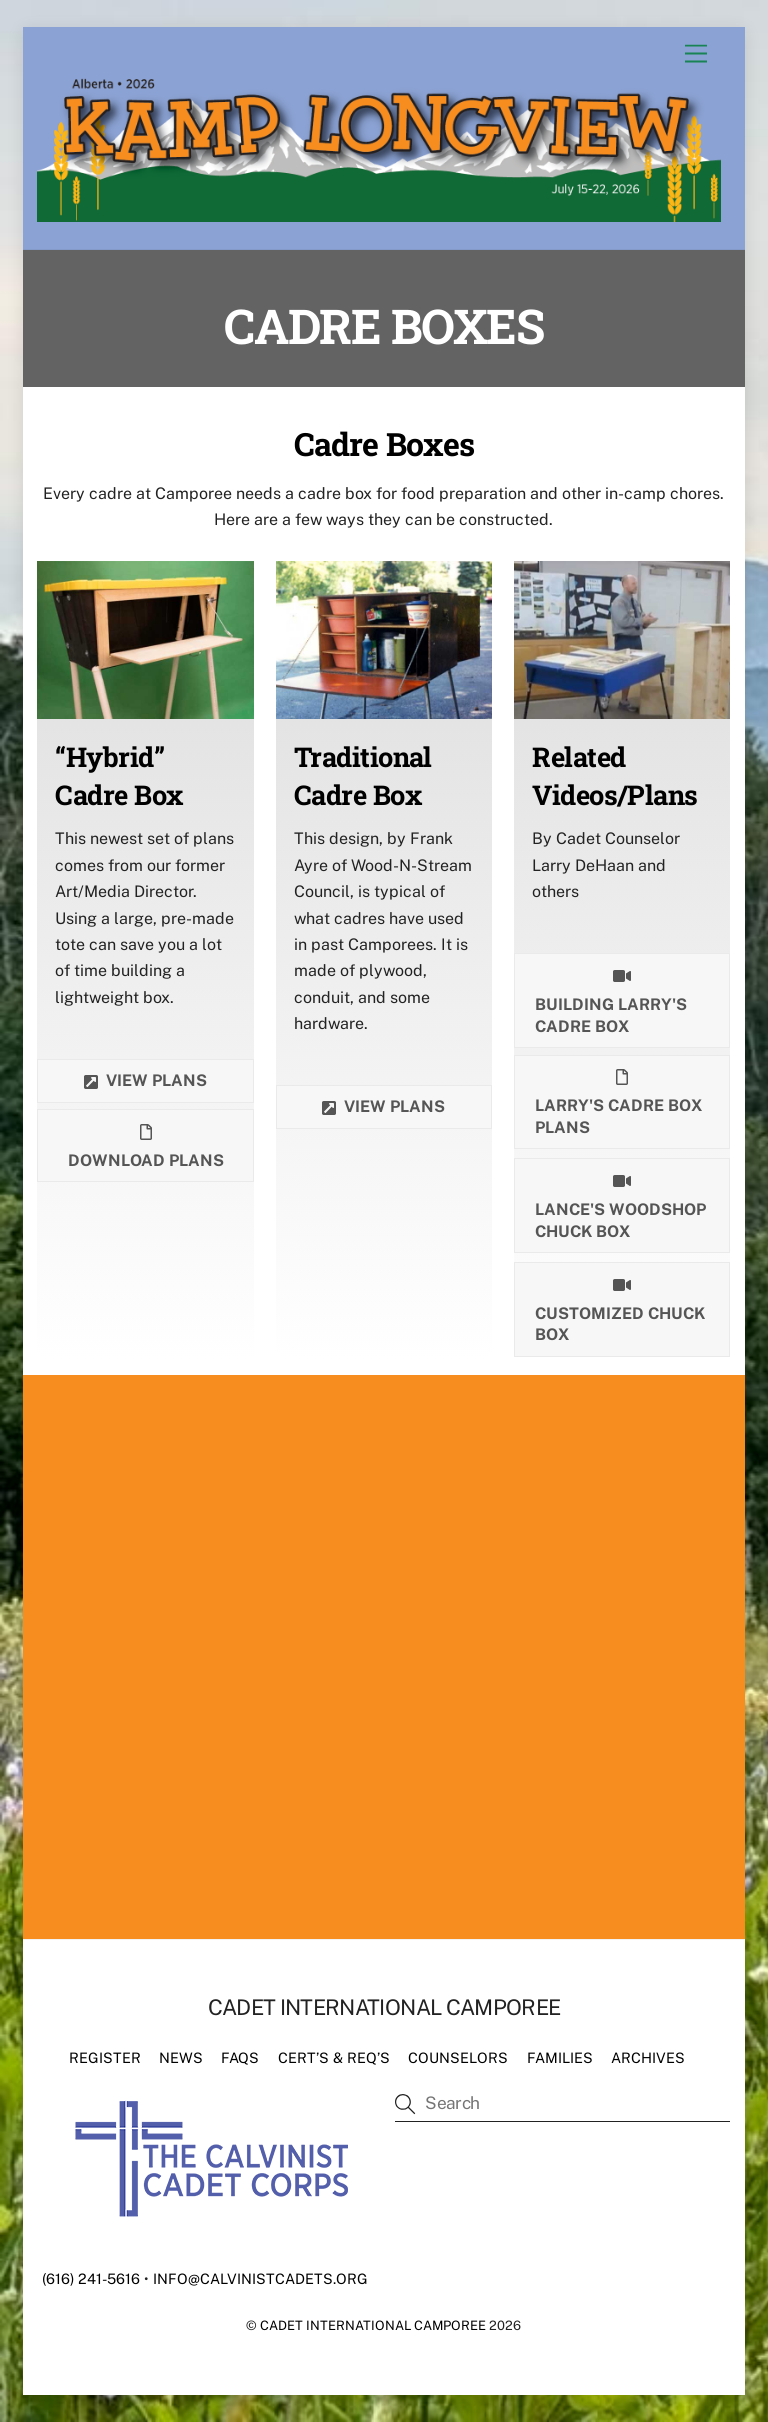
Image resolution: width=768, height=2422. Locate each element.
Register (105, 2057)
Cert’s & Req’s (334, 2057)
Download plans (146, 1145)
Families (560, 2057)
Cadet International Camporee (373, 2325)
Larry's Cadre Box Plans (618, 1101)
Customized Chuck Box (620, 1308)
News (181, 2057)
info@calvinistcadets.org (260, 2278)
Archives (648, 2057)
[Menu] (696, 54)
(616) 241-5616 (91, 2278)
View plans (145, 1081)
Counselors (458, 2057)
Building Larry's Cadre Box (611, 999)
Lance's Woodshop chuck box (620, 1204)
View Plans (383, 1107)
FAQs (240, 2057)
